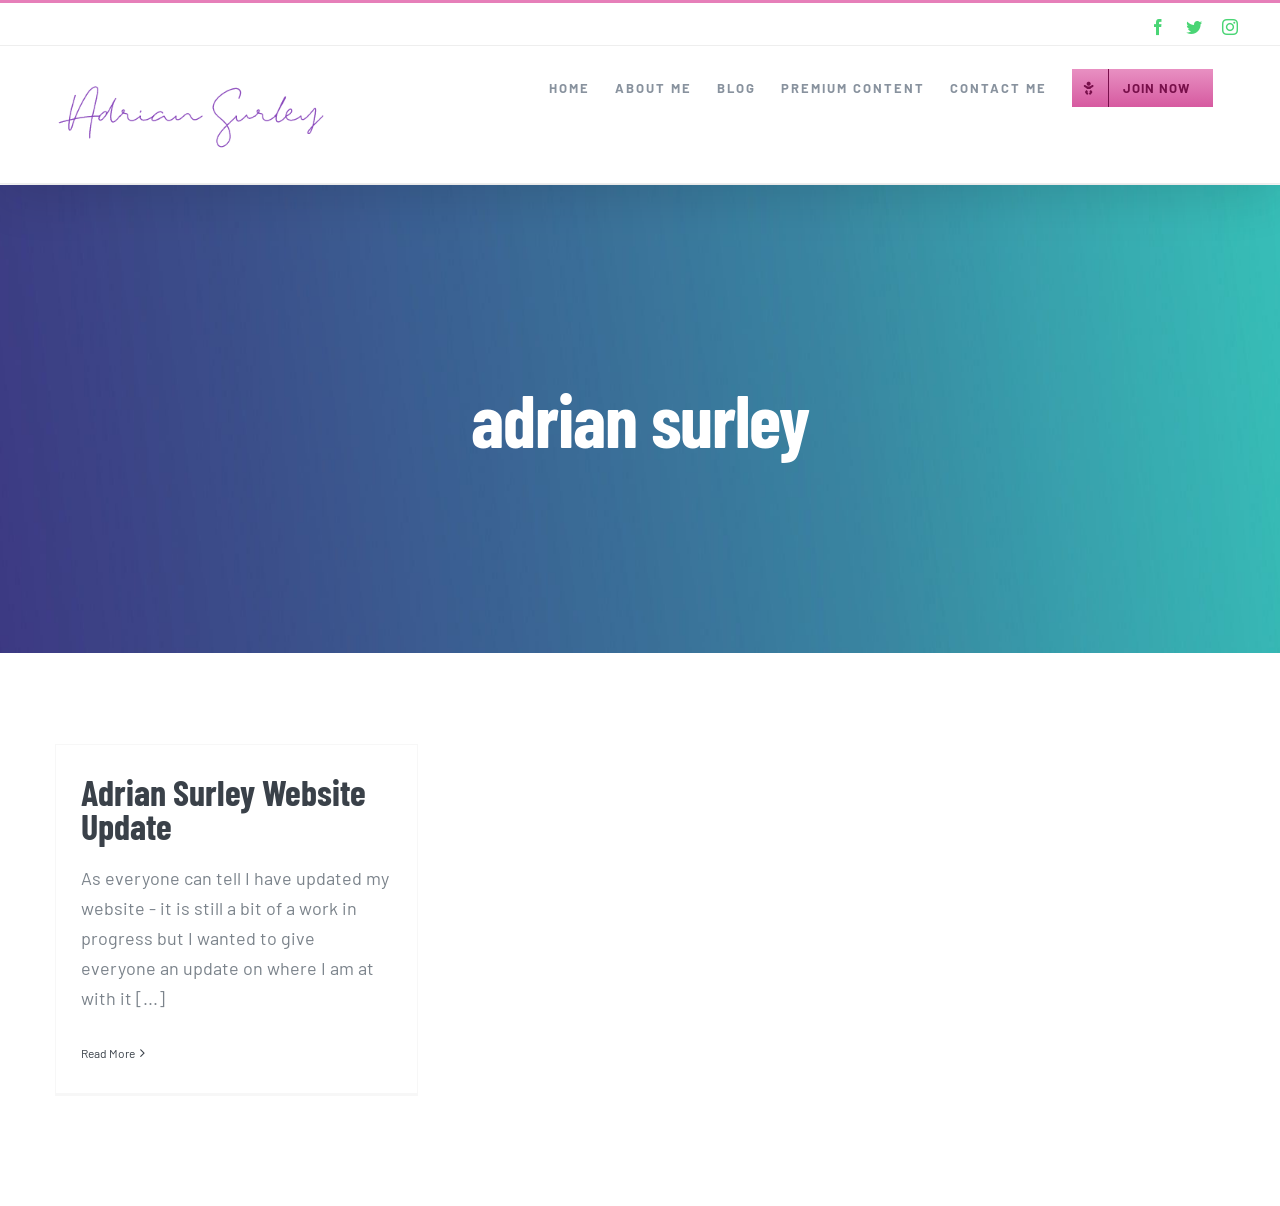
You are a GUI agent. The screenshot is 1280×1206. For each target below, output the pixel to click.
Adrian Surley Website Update (223, 808)
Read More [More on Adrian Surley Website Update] (108, 1053)
